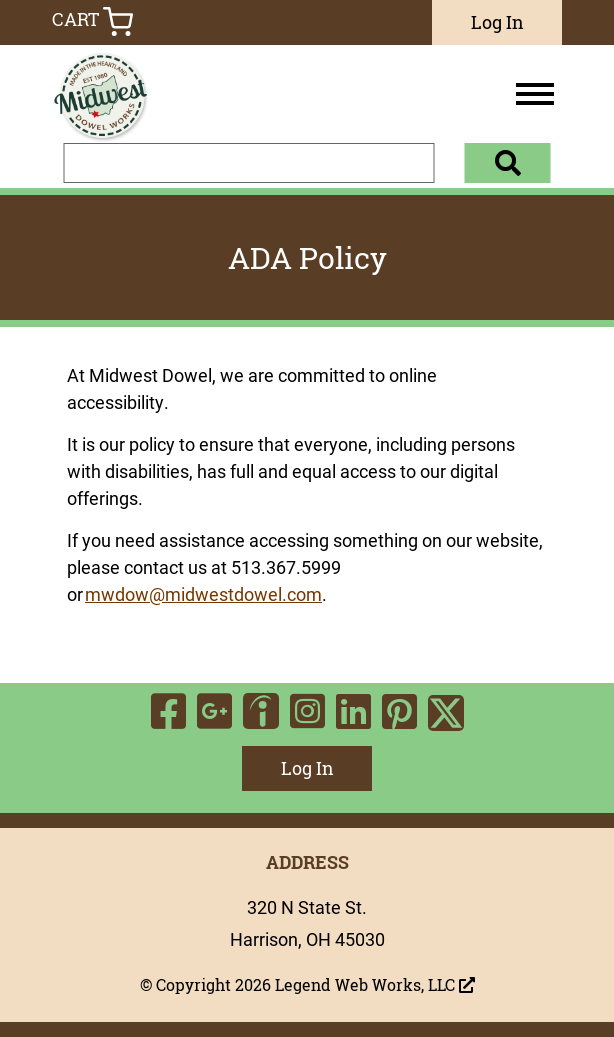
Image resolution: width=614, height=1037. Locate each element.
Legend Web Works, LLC (375, 985)
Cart (92, 21)
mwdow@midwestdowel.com (203, 594)
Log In (497, 22)
